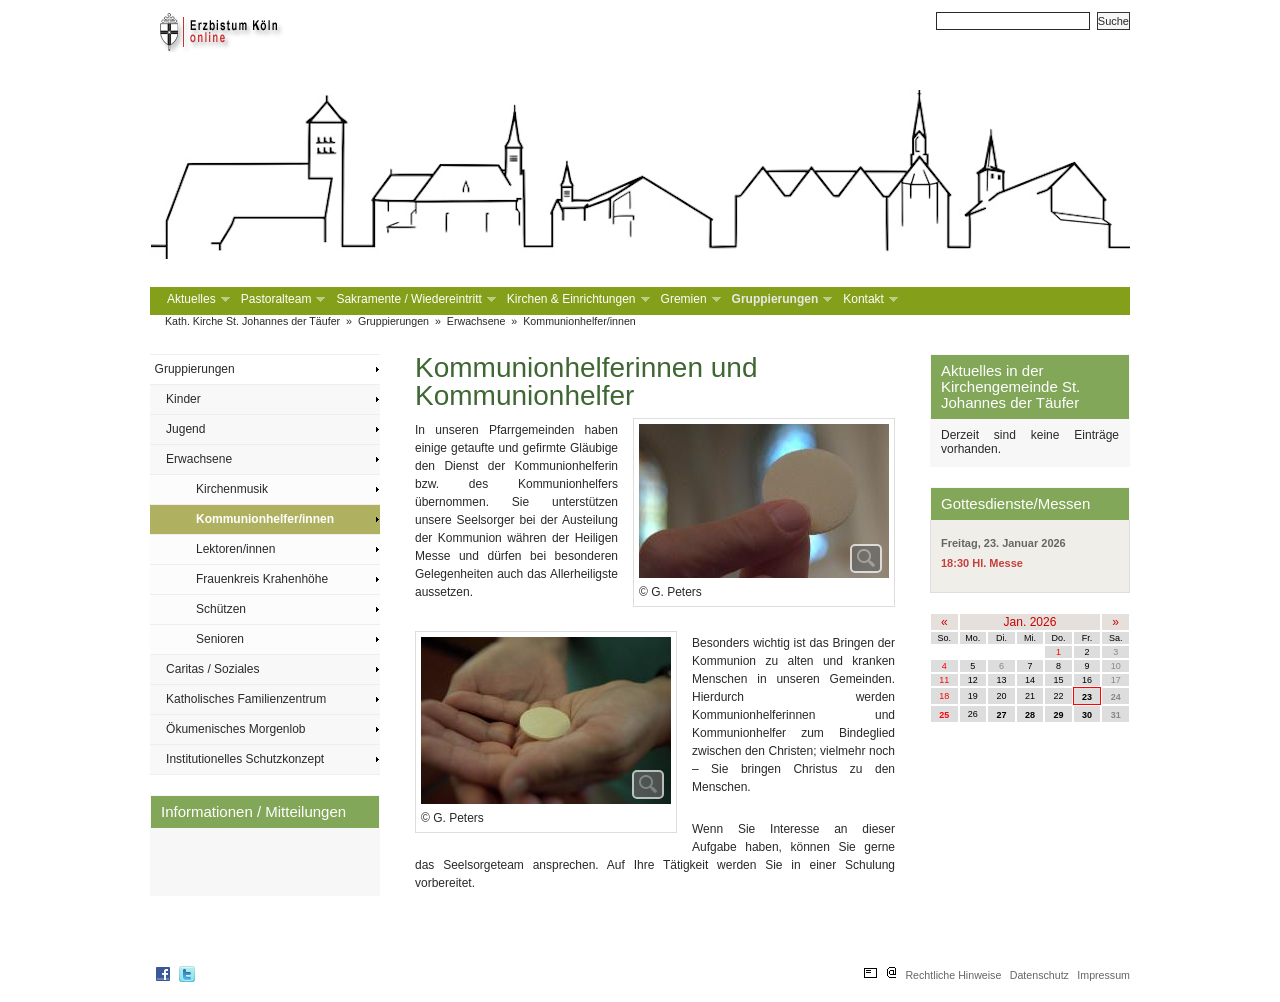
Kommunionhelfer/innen (579, 321)
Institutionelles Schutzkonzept (245, 759)
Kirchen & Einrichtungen (576, 299)
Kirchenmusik (232, 489)
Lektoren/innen (235, 549)
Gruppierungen (780, 299)
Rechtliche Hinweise (953, 975)
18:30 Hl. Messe (982, 563)
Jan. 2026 (1030, 622)
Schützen (221, 609)
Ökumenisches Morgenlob (235, 729)
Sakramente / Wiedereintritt (413, 299)
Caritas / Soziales (212, 669)
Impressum (1103, 975)
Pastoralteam (281, 299)
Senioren (220, 639)
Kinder (183, 399)
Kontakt (868, 299)
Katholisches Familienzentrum (246, 699)
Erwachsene (476, 321)
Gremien (689, 299)
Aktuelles (196, 299)
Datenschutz (1039, 975)
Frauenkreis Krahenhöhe (262, 579)
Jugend (185, 429)
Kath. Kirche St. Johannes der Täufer (252, 321)
